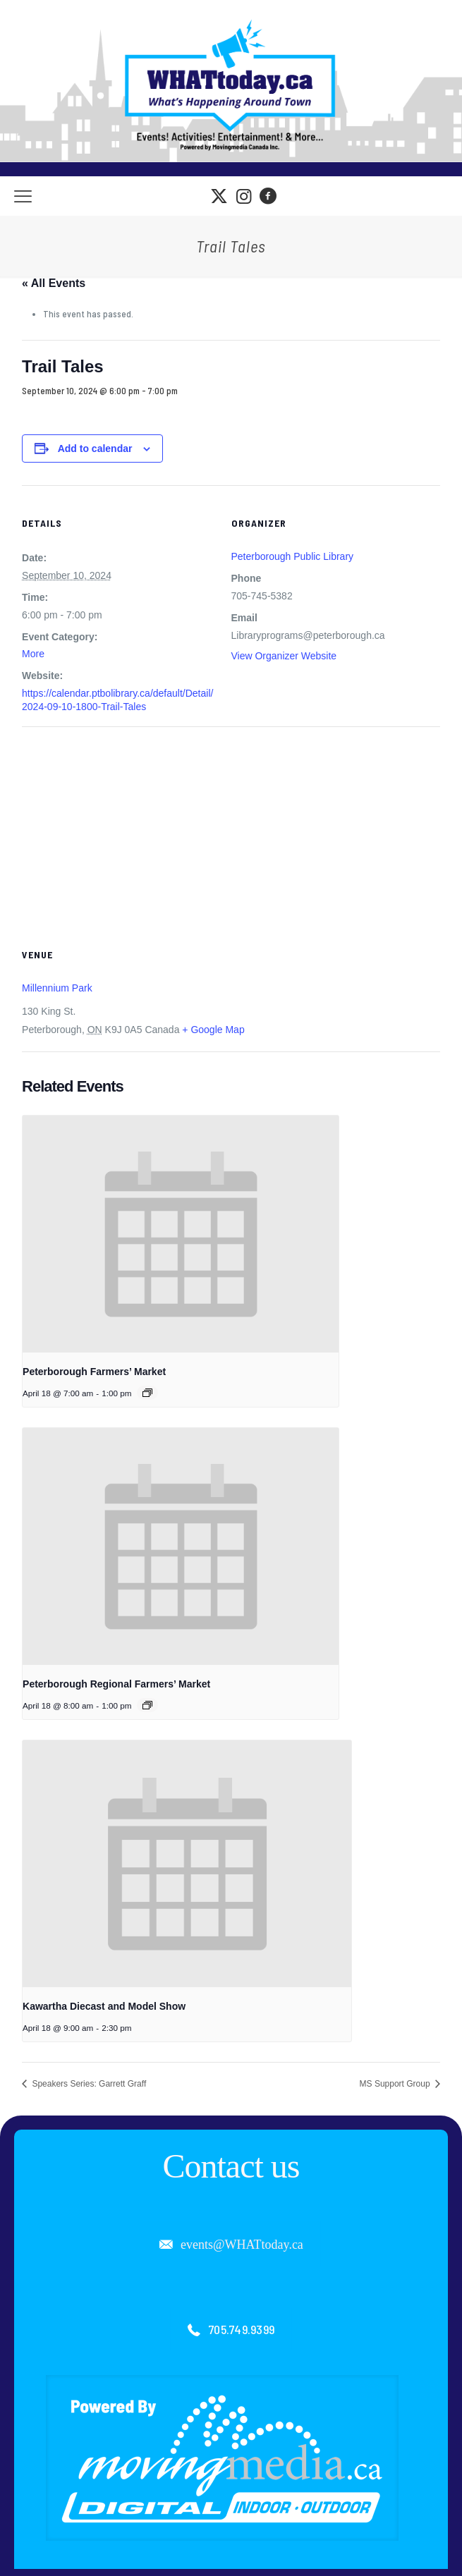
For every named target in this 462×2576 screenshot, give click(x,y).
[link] (222, 2458)
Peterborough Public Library (292, 556)
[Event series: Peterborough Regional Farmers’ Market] (147, 1705)
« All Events (53, 283)
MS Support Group (396, 2084)
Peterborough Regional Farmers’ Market (116, 1684)
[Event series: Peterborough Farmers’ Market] (147, 1392)
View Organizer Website (284, 655)
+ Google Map (213, 1029)
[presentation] (181, 1234)
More (33, 653)
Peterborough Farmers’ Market (94, 1371)
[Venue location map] (231, 828)
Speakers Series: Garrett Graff (88, 2084)
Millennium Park (57, 988)
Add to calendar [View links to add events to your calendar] (95, 448)
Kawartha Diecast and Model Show (104, 2006)
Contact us (231, 2166)
